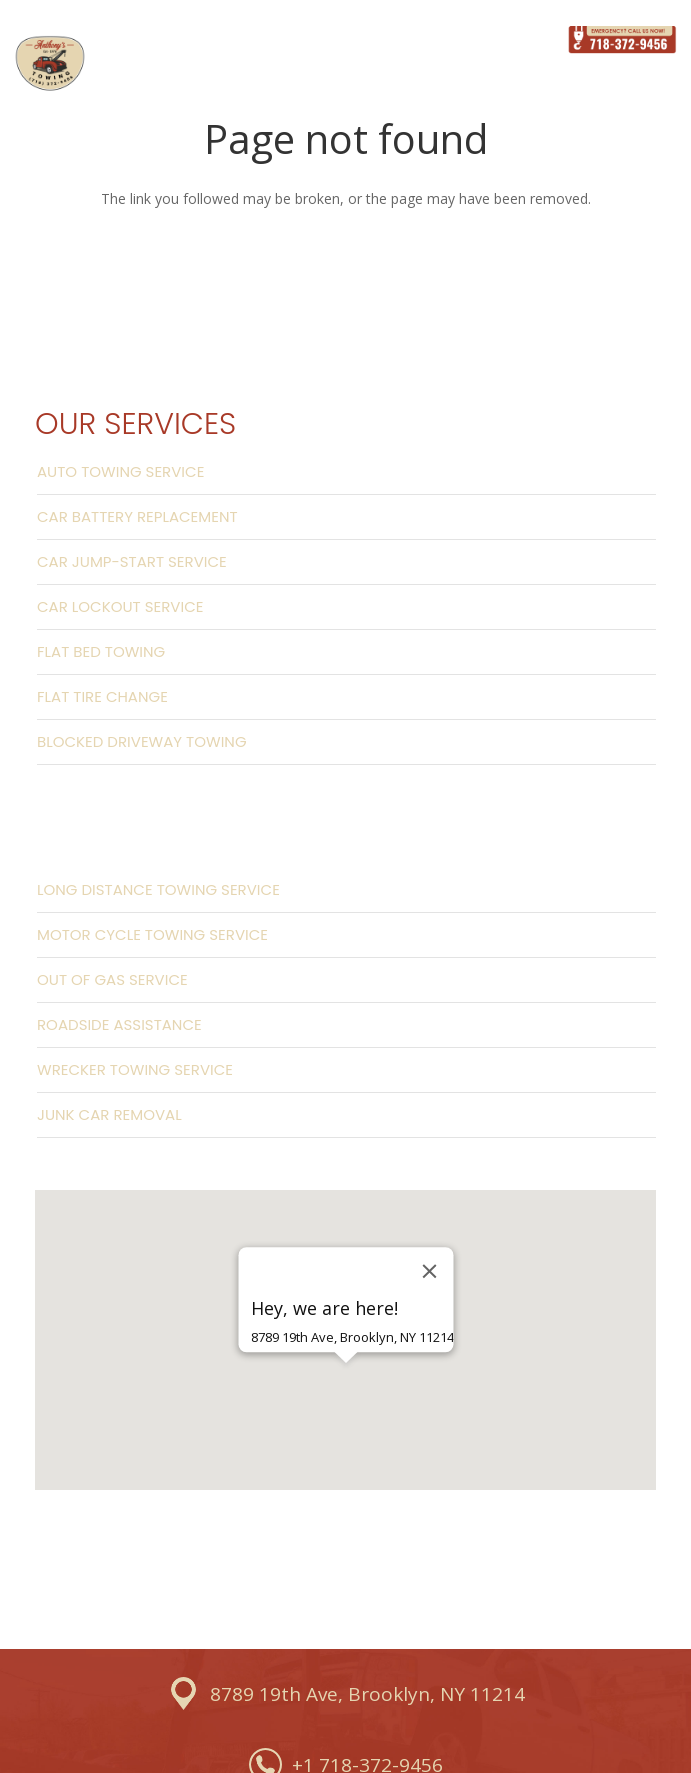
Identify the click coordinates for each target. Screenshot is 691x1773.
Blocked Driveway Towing (142, 741)
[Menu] (526, 40)
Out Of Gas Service (112, 979)
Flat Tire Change (102, 696)
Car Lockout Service (120, 606)
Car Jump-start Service (132, 561)
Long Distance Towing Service (158, 889)
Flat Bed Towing (101, 651)
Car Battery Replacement (137, 516)
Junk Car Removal (109, 1114)
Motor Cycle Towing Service (152, 934)
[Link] (50, 64)
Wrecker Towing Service (135, 1069)
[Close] (429, 1271)
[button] (346, 1398)
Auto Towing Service (120, 471)
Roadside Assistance (119, 1024)
